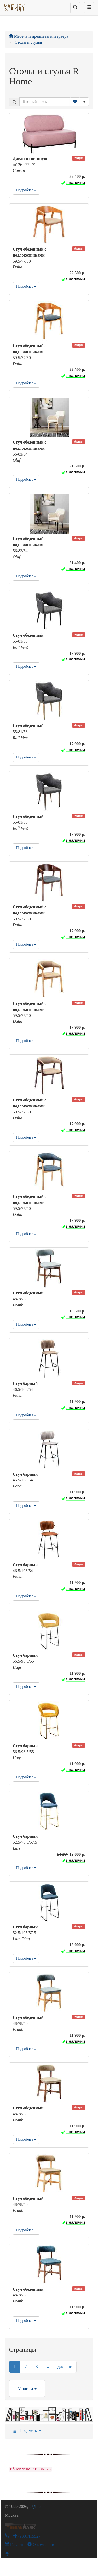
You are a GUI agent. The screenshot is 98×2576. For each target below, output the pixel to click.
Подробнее (26, 190)
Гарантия (16, 2544)
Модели (27, 2388)
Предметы (25, 2430)
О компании (40, 2544)
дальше (64, 2366)
